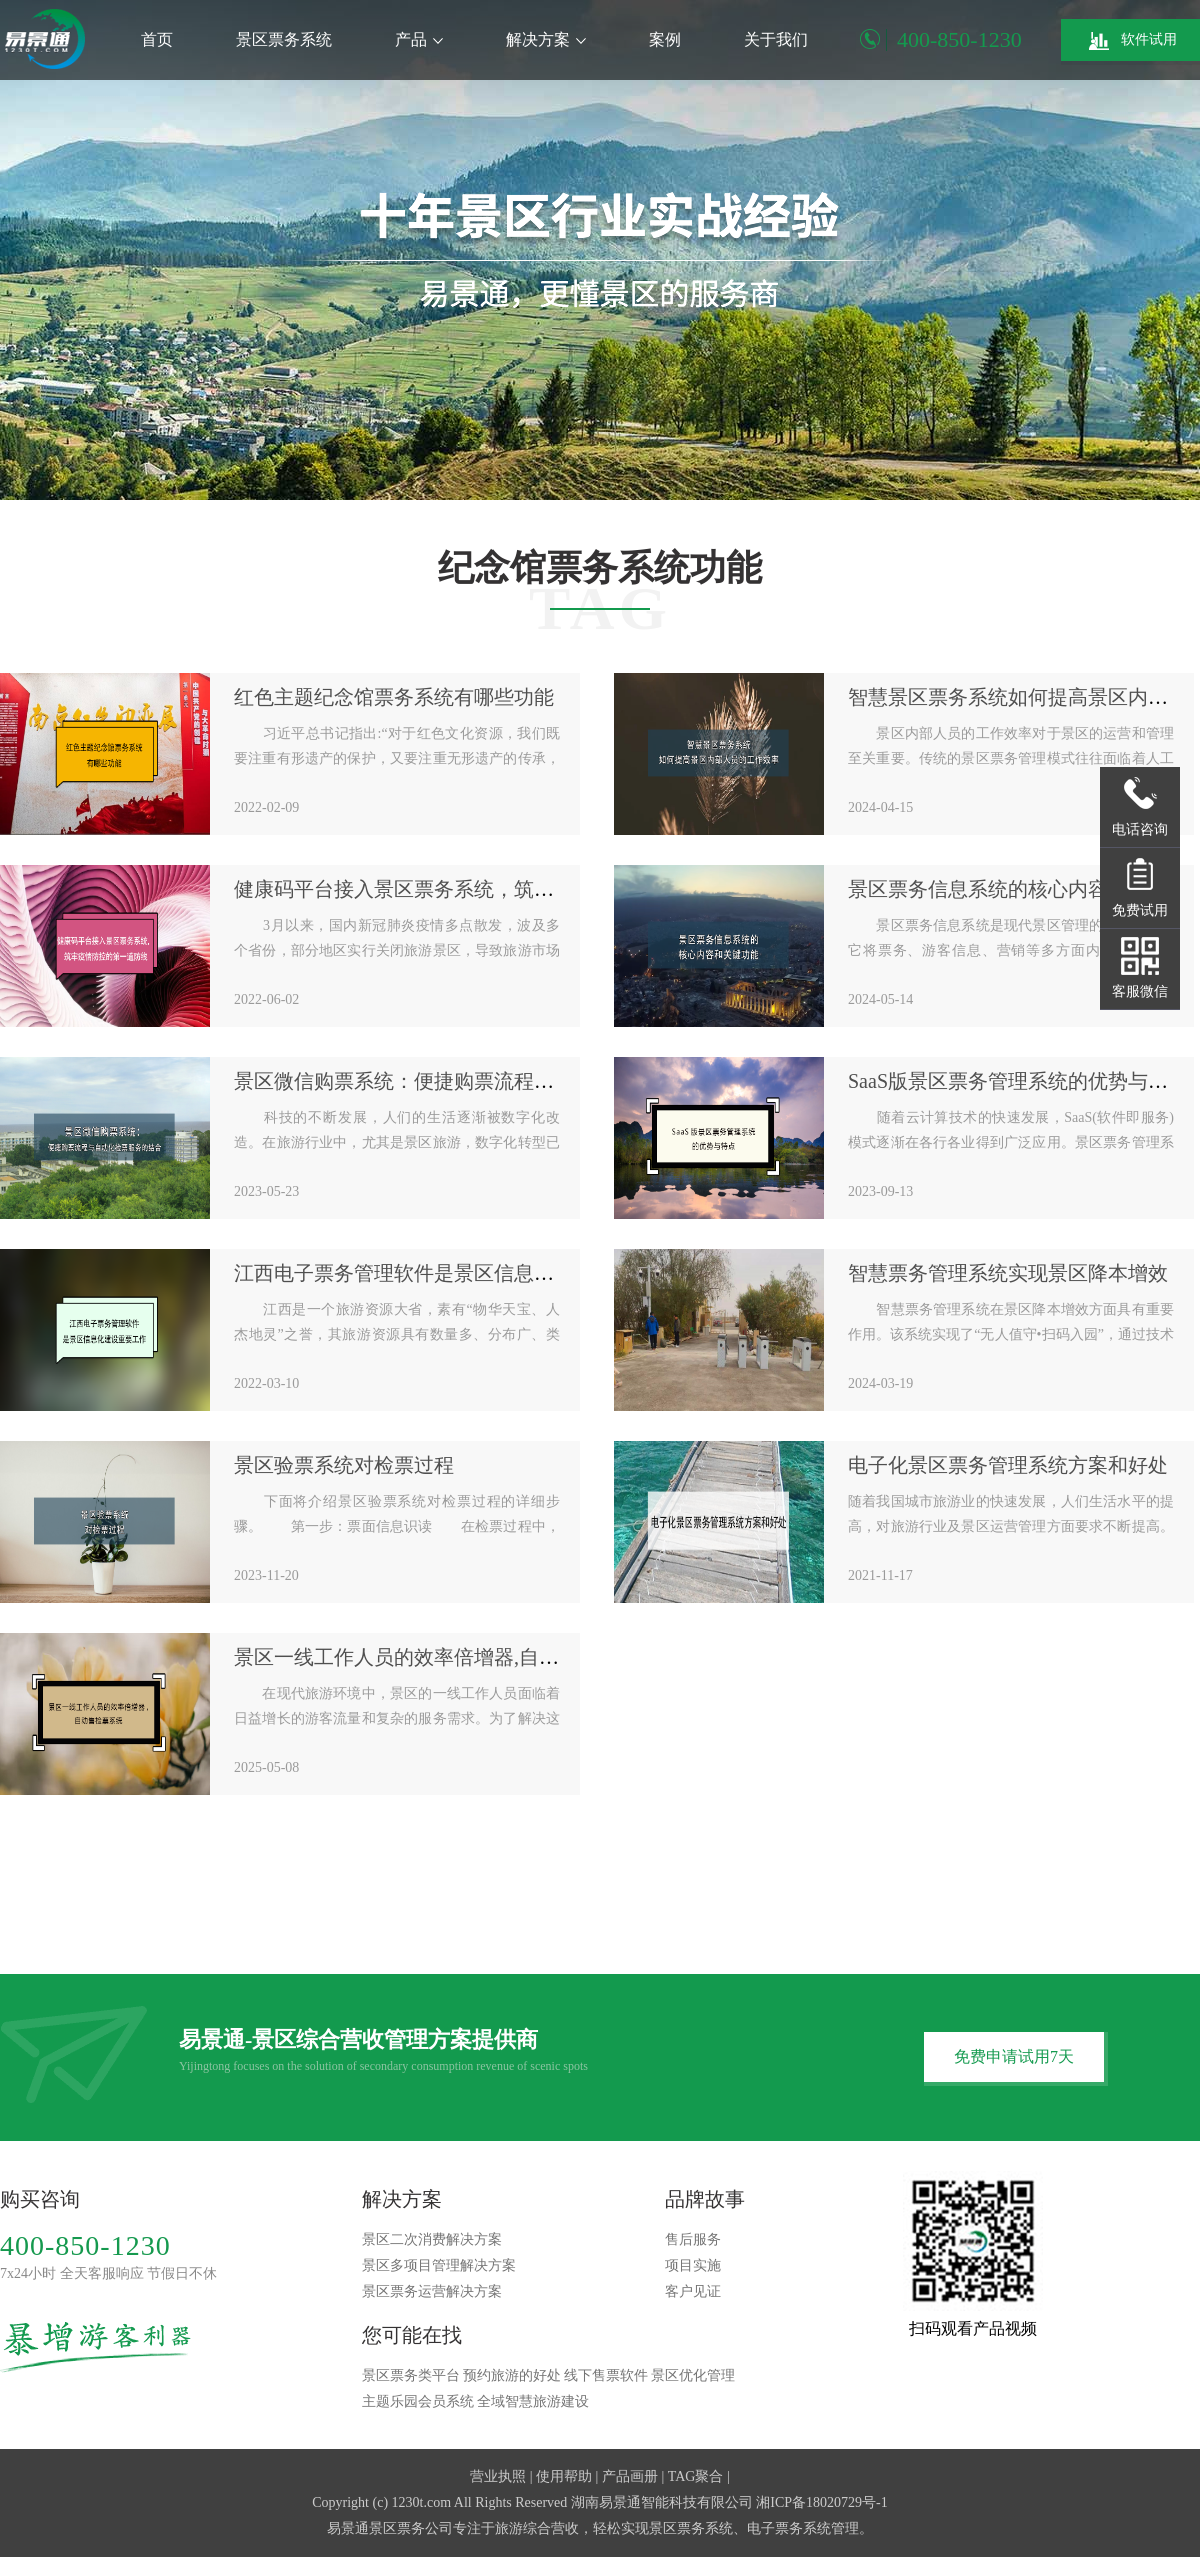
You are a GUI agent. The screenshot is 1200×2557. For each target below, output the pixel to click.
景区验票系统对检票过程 (344, 1465)
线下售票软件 (606, 2375)
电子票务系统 (789, 2528)
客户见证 (693, 2291)
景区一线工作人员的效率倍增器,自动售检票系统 (446, 1657)
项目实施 (693, 2265)
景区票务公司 (411, 2528)
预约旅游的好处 (512, 2375)
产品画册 (630, 2476)
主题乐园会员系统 (418, 2401)
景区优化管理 (693, 2375)
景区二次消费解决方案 (432, 2239)
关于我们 (776, 39)
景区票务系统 (284, 39)
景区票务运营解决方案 (432, 2291)
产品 (419, 39)
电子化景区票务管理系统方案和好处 (1008, 1465)
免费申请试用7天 (1014, 2056)
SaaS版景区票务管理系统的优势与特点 (1018, 1081)
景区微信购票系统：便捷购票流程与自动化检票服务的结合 (494, 1081)
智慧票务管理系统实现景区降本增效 (1008, 1273)
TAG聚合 (696, 2476)
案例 (665, 39)
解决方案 (546, 39)
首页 (157, 39)
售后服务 (693, 2239)
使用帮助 (564, 2476)
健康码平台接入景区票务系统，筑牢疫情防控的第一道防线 (494, 889)
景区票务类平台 (411, 2375)
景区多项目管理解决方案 (439, 2265)
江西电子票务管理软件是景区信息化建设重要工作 (454, 1273)
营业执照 (498, 2476)
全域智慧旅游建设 (533, 2401)
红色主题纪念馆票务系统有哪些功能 (394, 697)
